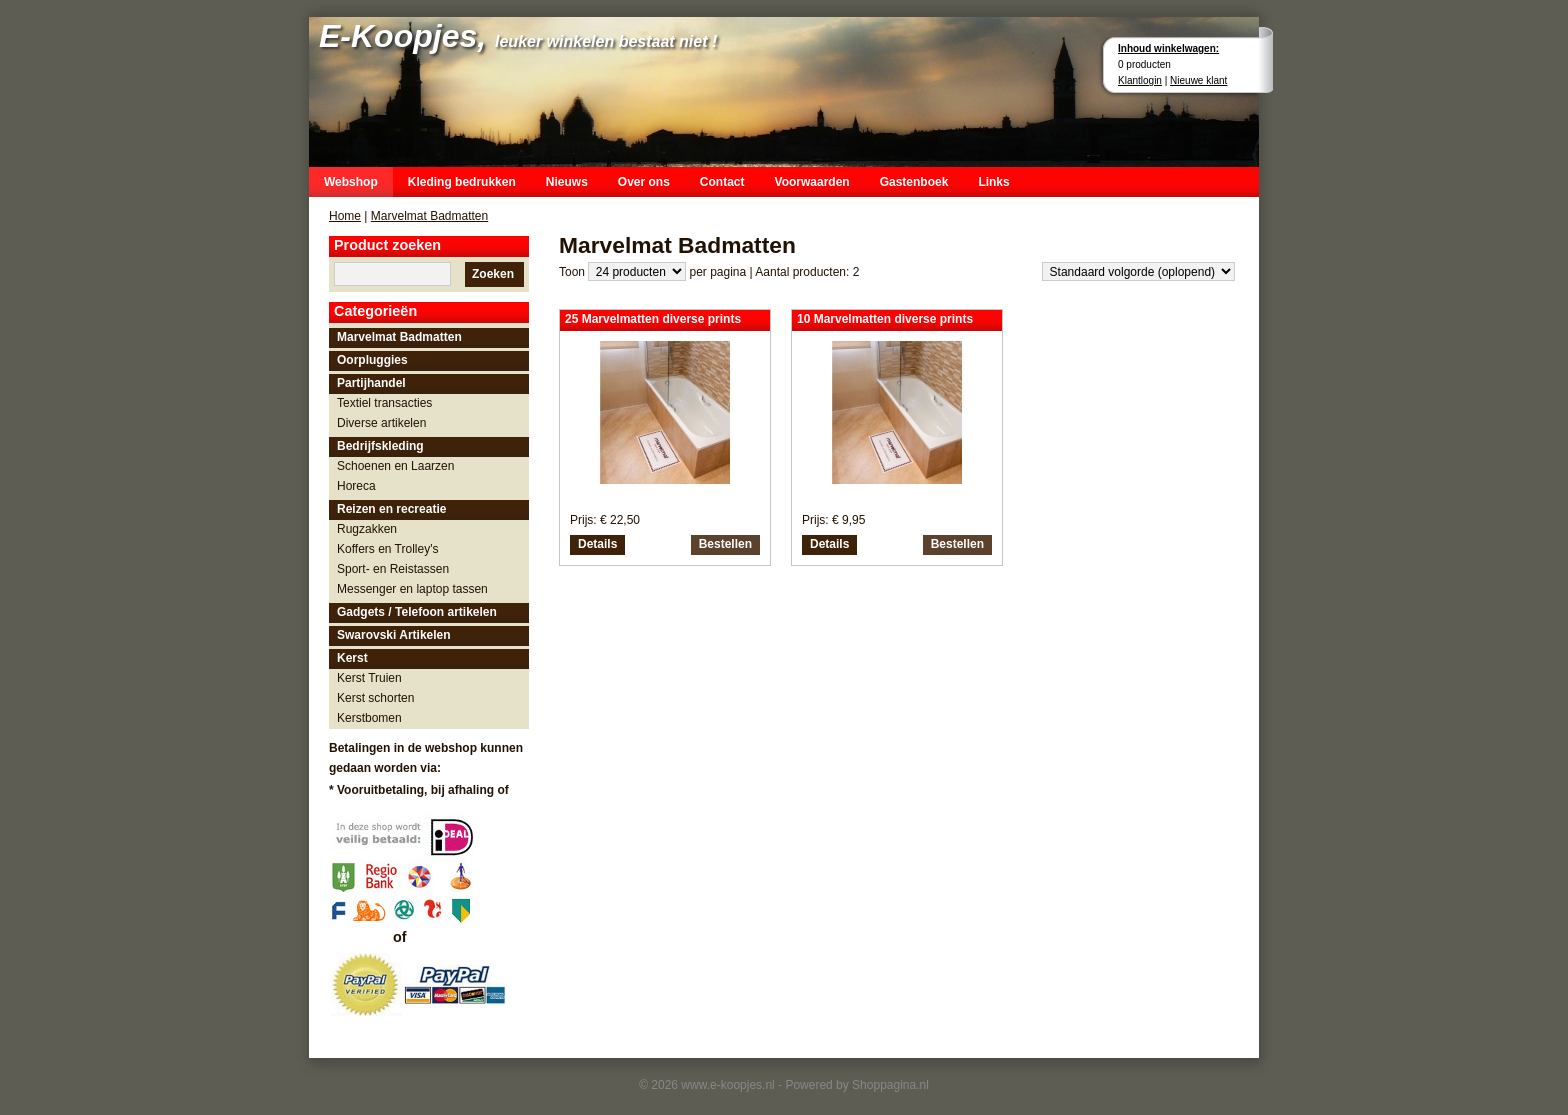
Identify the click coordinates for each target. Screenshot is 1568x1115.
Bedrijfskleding (380, 446)
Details (597, 544)
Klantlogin (1140, 80)
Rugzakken (367, 529)
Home (345, 216)
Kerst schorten (375, 698)
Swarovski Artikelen (394, 635)
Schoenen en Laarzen (395, 466)
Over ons (644, 182)
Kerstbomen (369, 718)
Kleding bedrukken (462, 182)
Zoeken (493, 274)
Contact (722, 182)
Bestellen (725, 544)
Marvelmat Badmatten (429, 216)
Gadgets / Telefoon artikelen (417, 612)
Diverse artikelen (381, 423)
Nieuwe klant (1198, 80)
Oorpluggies (372, 360)
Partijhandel (371, 383)
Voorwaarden (812, 182)
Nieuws (567, 182)
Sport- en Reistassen (393, 569)
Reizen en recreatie (391, 509)
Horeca (356, 486)
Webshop (351, 182)
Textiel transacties (384, 403)
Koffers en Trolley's (387, 549)
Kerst (352, 658)
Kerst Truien (369, 678)
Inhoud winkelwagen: (1168, 48)
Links (993, 182)
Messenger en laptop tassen (412, 589)
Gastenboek (914, 182)
